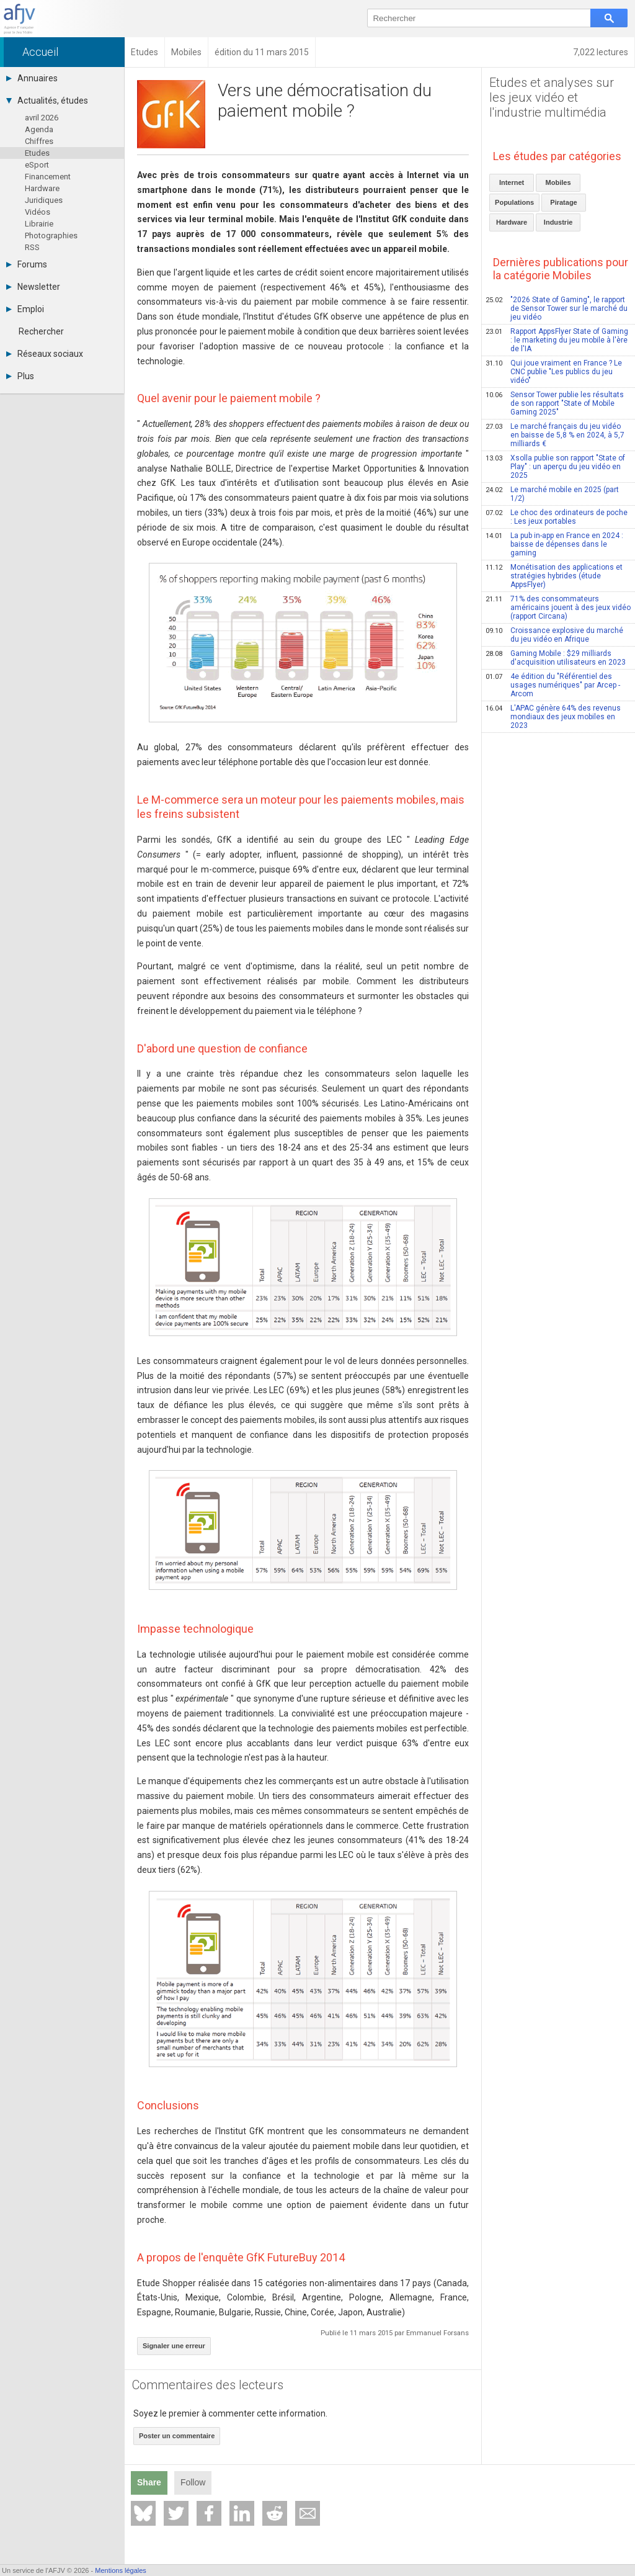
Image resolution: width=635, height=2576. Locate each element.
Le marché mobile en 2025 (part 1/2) (552, 494)
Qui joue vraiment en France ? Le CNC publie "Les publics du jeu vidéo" (554, 372)
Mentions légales (120, 2570)
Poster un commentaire (177, 2435)
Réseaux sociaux (44, 354)
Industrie (558, 222)
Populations (514, 202)
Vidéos (37, 212)
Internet (511, 182)
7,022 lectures (600, 52)
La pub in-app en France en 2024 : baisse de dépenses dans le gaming (554, 544)
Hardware (42, 188)
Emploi (25, 309)
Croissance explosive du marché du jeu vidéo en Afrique (554, 635)
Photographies (51, 235)
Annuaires (32, 78)
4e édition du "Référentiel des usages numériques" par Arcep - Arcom (553, 685)
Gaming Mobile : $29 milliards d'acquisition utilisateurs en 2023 (556, 657)
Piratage (563, 202)
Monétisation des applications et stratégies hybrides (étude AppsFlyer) (554, 576)
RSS (32, 247)
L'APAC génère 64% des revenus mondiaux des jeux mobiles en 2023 (553, 717)
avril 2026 (41, 117)
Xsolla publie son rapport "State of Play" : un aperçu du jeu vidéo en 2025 (555, 467)
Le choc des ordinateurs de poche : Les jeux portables (557, 517)
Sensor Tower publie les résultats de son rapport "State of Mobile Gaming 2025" (555, 403)
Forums (26, 264)
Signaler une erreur (174, 2345)
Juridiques (44, 200)
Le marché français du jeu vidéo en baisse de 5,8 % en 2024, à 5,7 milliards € (555, 435)
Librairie (39, 223)
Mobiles (558, 182)
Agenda (39, 129)
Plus (20, 376)
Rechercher (41, 331)
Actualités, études (47, 100)
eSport (37, 164)
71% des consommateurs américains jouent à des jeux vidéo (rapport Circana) (558, 608)
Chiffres (39, 141)
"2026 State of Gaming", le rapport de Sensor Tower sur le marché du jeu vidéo (557, 308)
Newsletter (33, 287)
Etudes (37, 153)
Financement (48, 176)
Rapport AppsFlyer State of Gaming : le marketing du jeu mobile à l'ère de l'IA (557, 340)
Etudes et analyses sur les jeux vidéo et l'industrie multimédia (551, 97)
